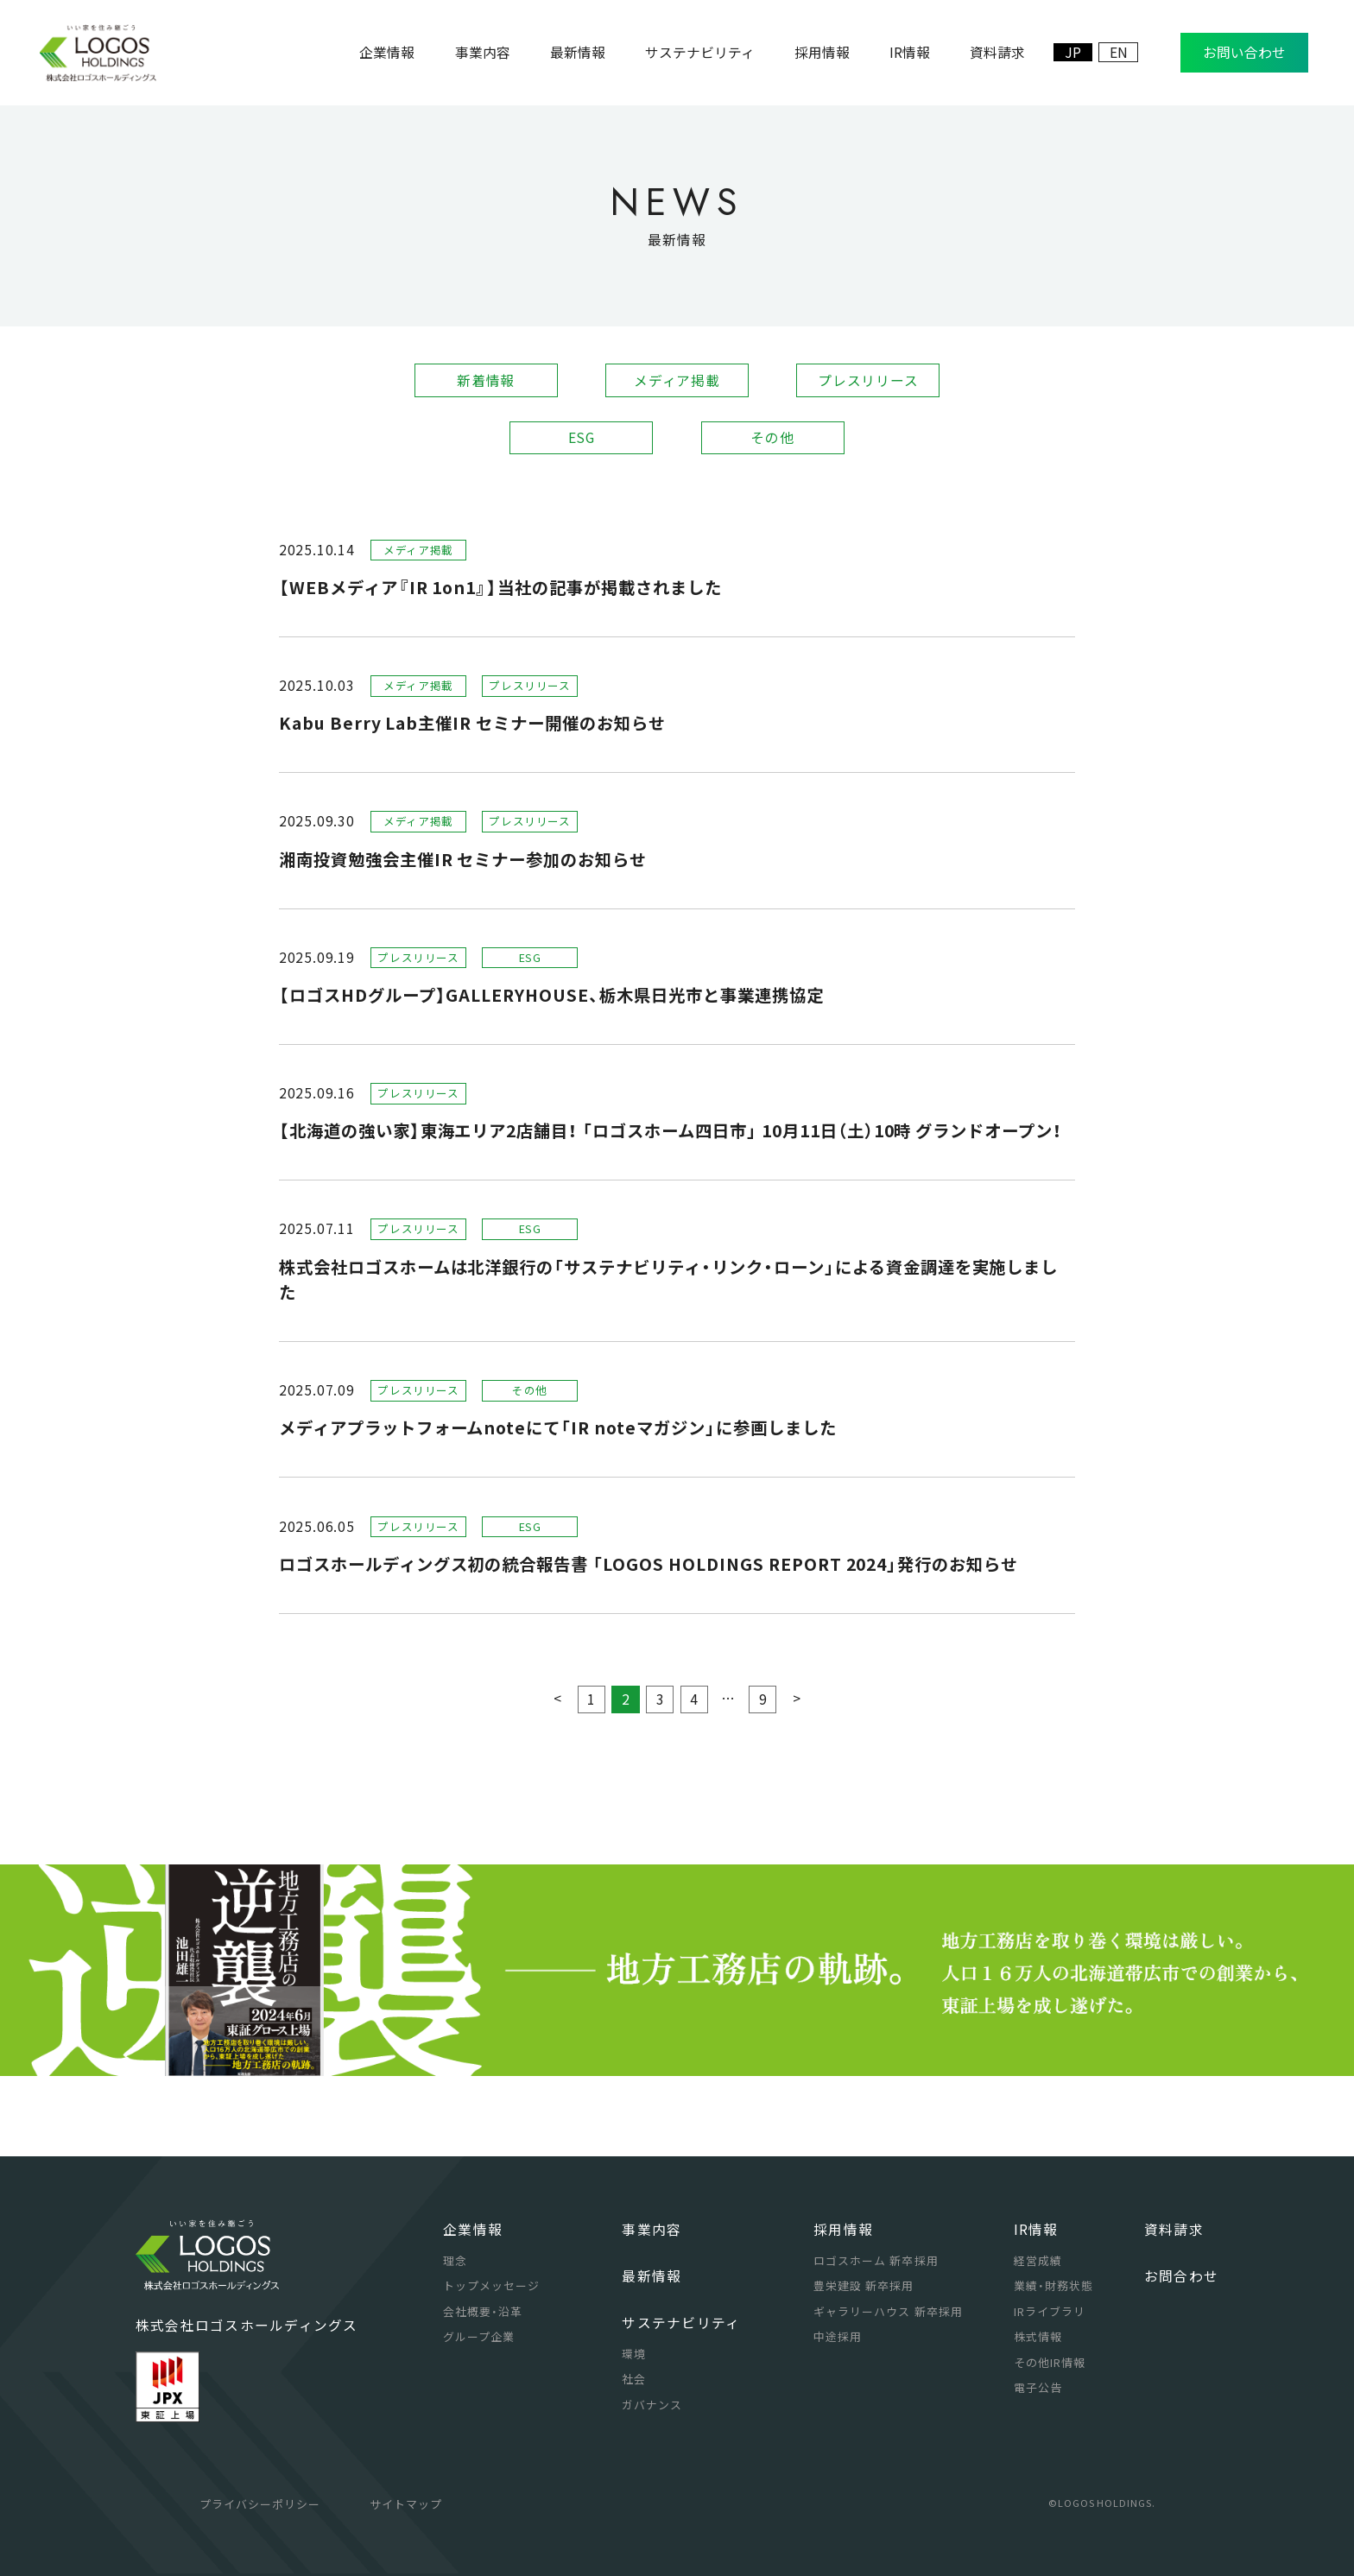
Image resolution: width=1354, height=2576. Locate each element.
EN (1119, 52)
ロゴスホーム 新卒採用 (875, 2260)
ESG (581, 437)
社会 (634, 2378)
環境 (634, 2353)
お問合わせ (1181, 2276)
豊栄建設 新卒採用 (863, 2285)
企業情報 (473, 2229)
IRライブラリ (1049, 2311)
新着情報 (486, 380)
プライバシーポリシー (259, 2504)
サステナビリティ (681, 2322)
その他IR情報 (1049, 2362)
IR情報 (1036, 2229)
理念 (455, 2260)
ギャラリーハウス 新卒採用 (887, 2311)
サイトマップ (406, 2504)
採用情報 (843, 2229)
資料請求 (1174, 2229)
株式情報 (1038, 2336)
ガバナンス (652, 2404)
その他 (772, 437)
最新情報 (651, 2276)
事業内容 (651, 2229)
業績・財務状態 (1053, 2285)
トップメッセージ (491, 2285)
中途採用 (837, 2336)
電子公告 (1038, 2387)
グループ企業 (479, 2336)
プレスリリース (868, 380)
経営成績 (1038, 2260)
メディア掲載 (677, 380)
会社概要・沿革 (482, 2311)
